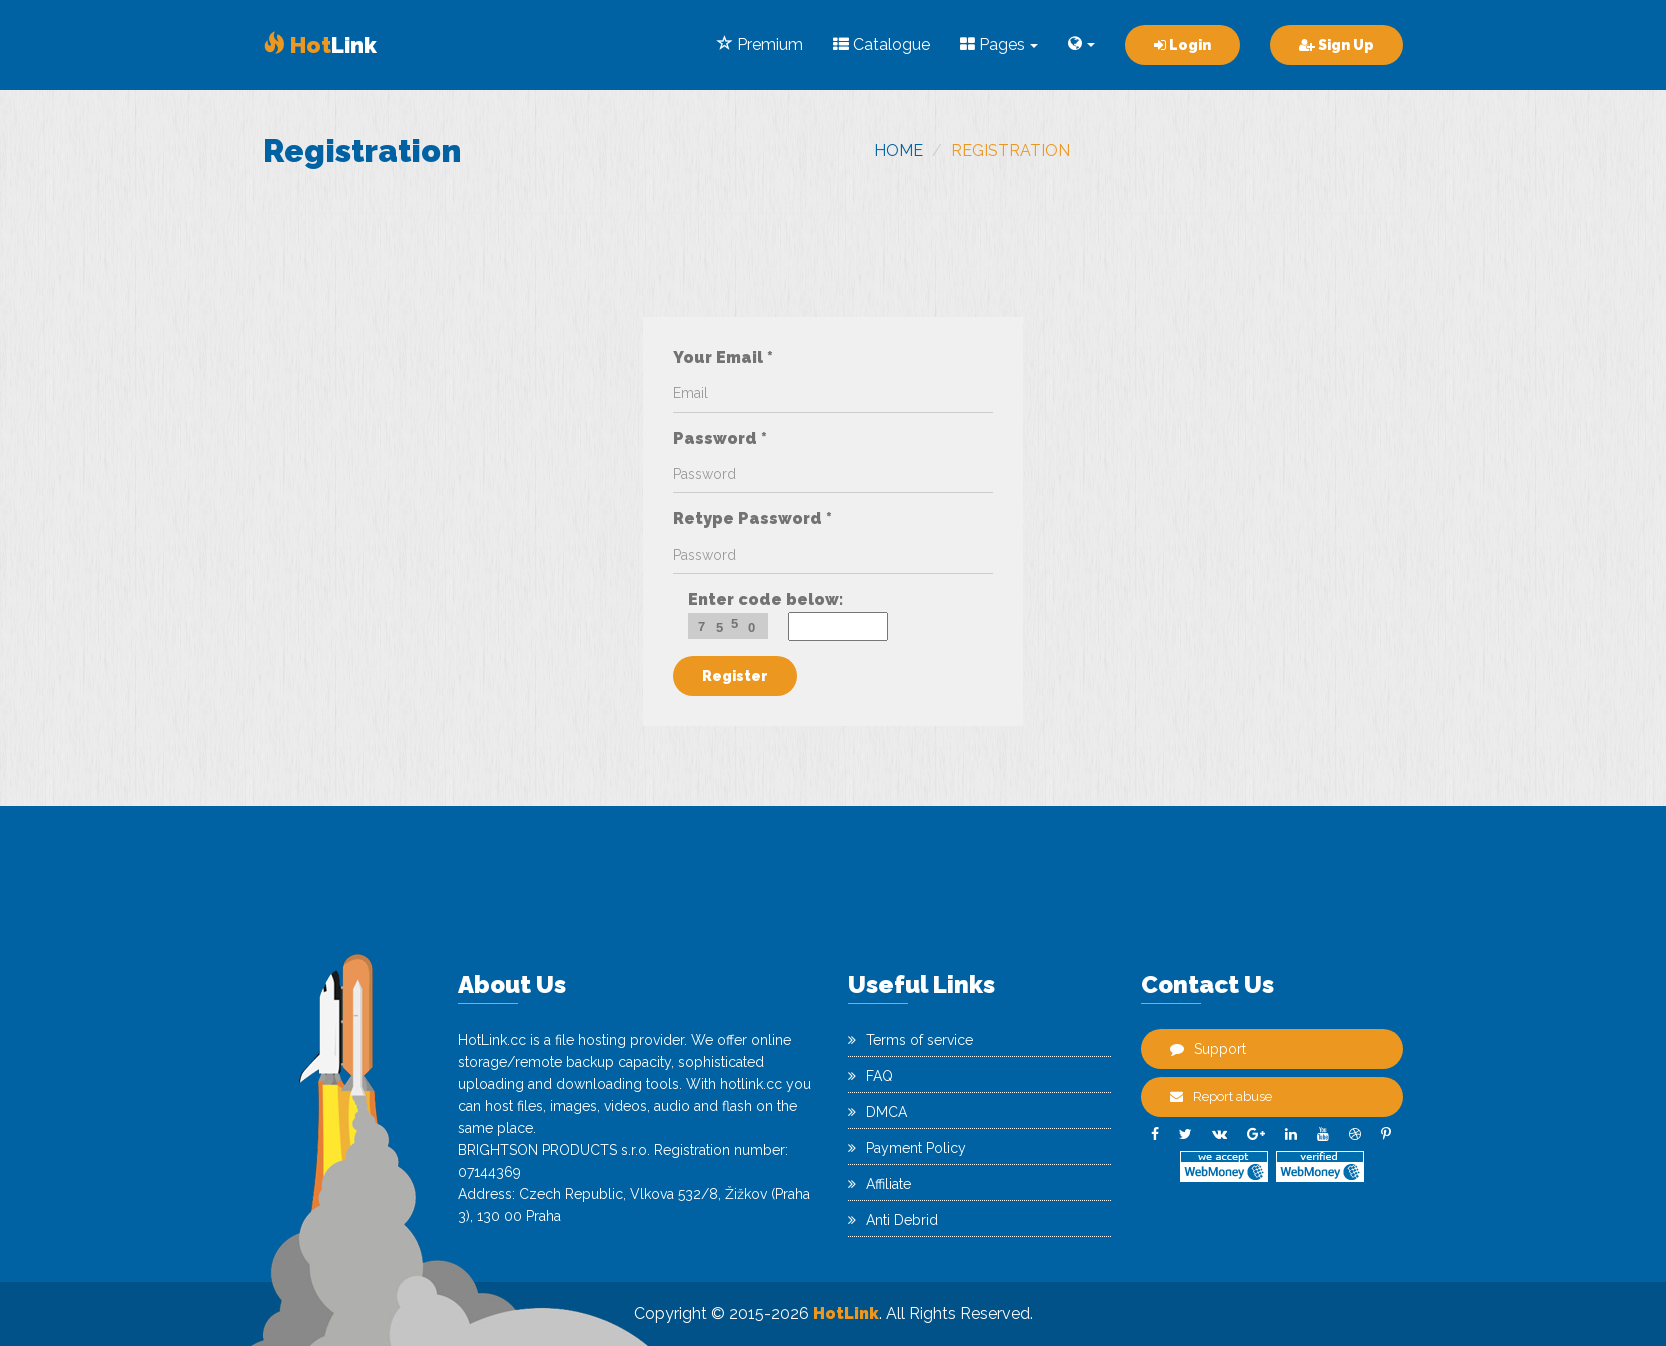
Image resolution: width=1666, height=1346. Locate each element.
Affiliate (879, 1184)
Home (898, 150)
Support (1208, 1049)
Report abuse (1221, 1096)
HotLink (846, 1313)
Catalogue (881, 44)
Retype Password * (752, 518)
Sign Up (1336, 45)
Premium (760, 44)
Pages (999, 44)
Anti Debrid (893, 1220)
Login (1182, 45)
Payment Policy (907, 1148)
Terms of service (910, 1040)
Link (320, 45)
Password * (720, 438)
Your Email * (723, 357)
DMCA (877, 1112)
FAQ (870, 1076)
